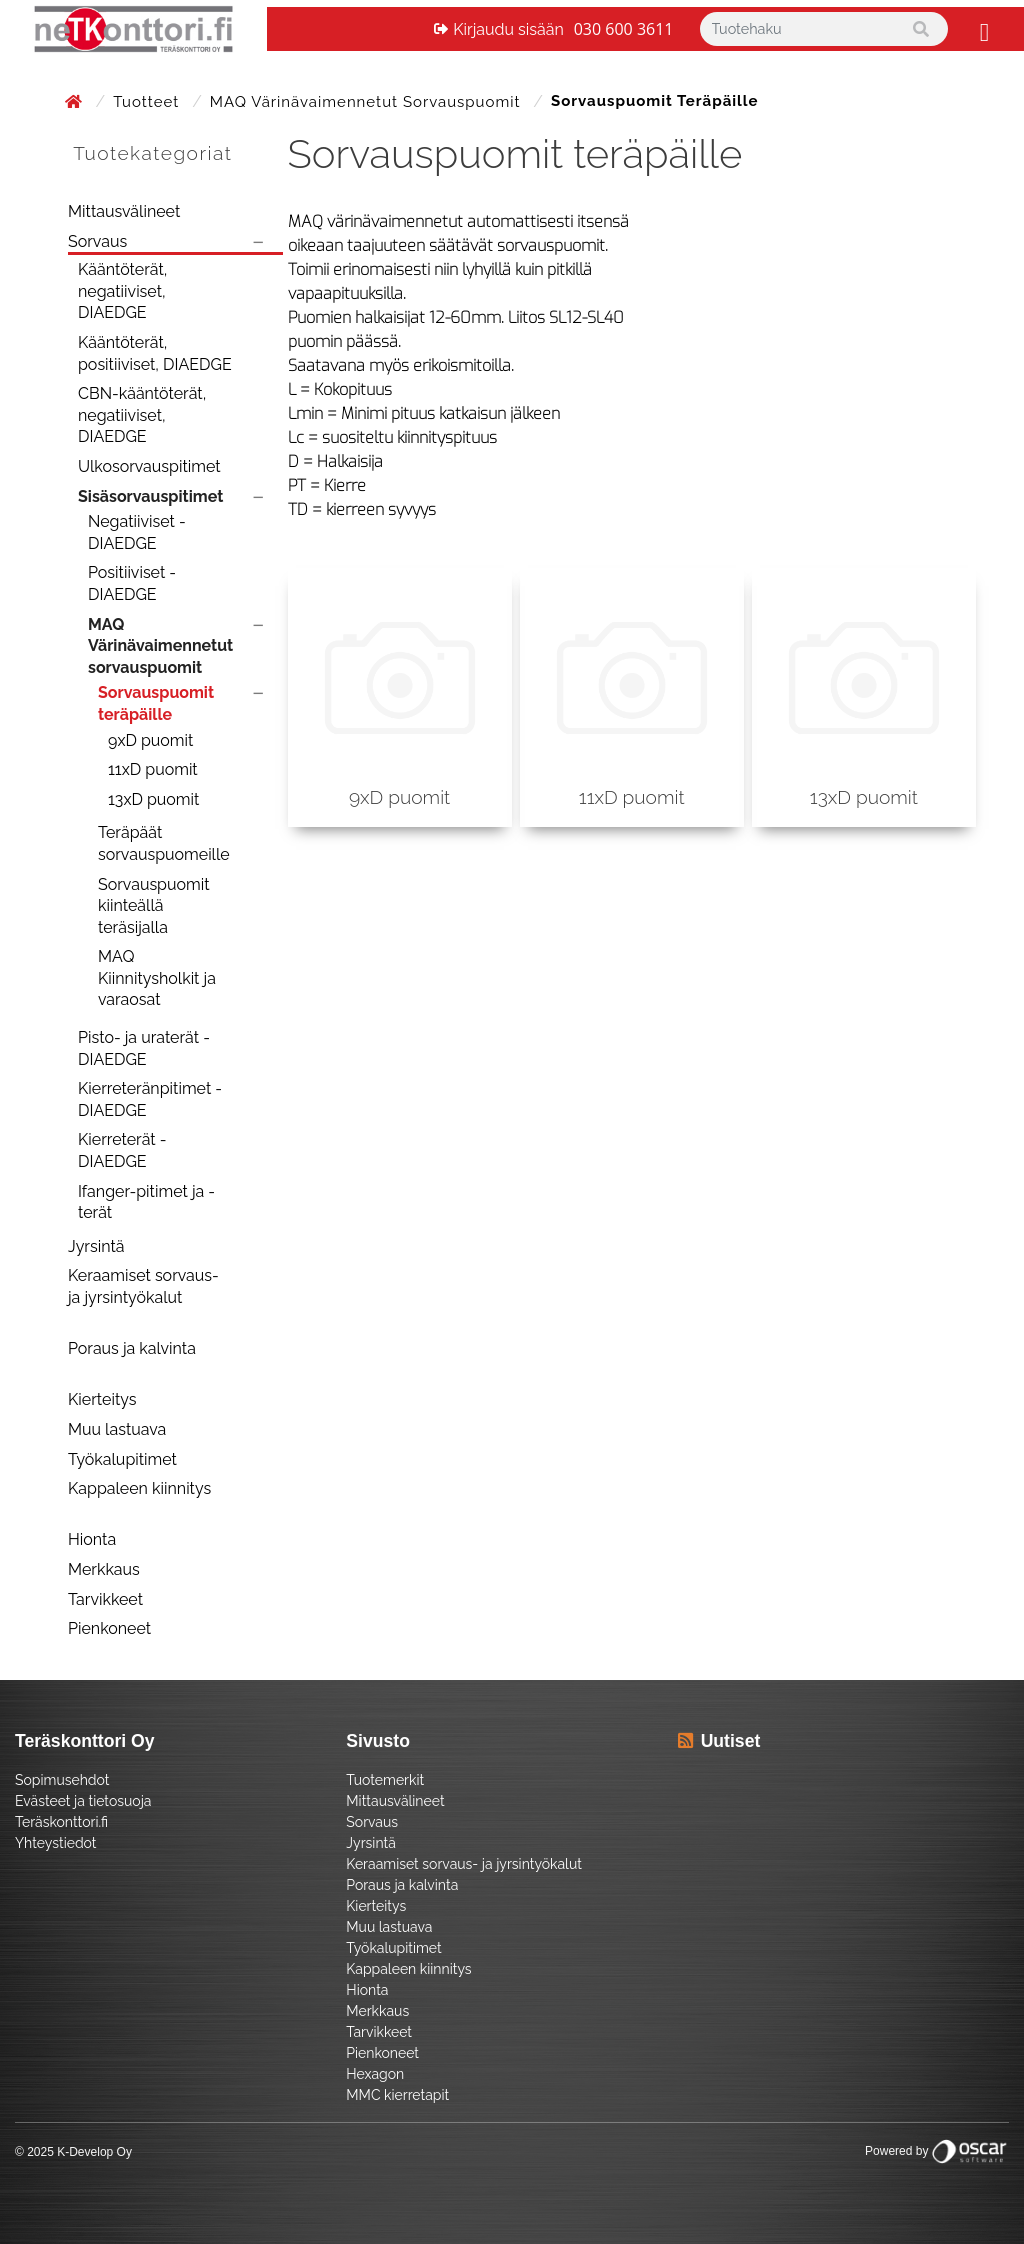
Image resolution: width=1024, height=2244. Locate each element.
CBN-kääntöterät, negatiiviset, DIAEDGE (142, 415)
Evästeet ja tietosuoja (83, 1801)
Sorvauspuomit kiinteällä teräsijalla (154, 906)
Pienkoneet (109, 1628)
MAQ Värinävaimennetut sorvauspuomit (368, 102)
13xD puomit (153, 799)
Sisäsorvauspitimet (150, 496)
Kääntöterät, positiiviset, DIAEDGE (155, 353)
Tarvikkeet (105, 1599)
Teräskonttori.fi (61, 1822)
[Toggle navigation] (982, 29)
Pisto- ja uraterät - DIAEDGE (144, 1048)
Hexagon (375, 2074)
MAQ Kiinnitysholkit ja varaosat (157, 978)
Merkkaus (104, 1569)
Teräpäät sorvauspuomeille (164, 843)
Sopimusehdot (62, 1780)
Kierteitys (102, 1399)
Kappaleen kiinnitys (139, 1488)
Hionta (92, 1539)
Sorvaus (97, 241)
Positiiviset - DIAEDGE (132, 583)
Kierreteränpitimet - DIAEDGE (150, 1099)
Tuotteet (148, 102)
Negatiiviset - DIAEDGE (137, 532)
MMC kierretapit (397, 2095)
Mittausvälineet (124, 211)
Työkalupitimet (122, 1459)
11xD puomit (153, 769)
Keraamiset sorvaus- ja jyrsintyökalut (143, 1286)
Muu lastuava (117, 1429)
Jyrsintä (96, 1246)
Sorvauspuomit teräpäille (156, 703)
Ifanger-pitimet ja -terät (146, 1202)
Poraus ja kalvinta (132, 1348)
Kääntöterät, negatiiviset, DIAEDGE (122, 291)
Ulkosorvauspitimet (149, 466)
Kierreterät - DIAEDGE (122, 1150)
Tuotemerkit (385, 1780)
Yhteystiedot (56, 1843)
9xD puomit (150, 740)
